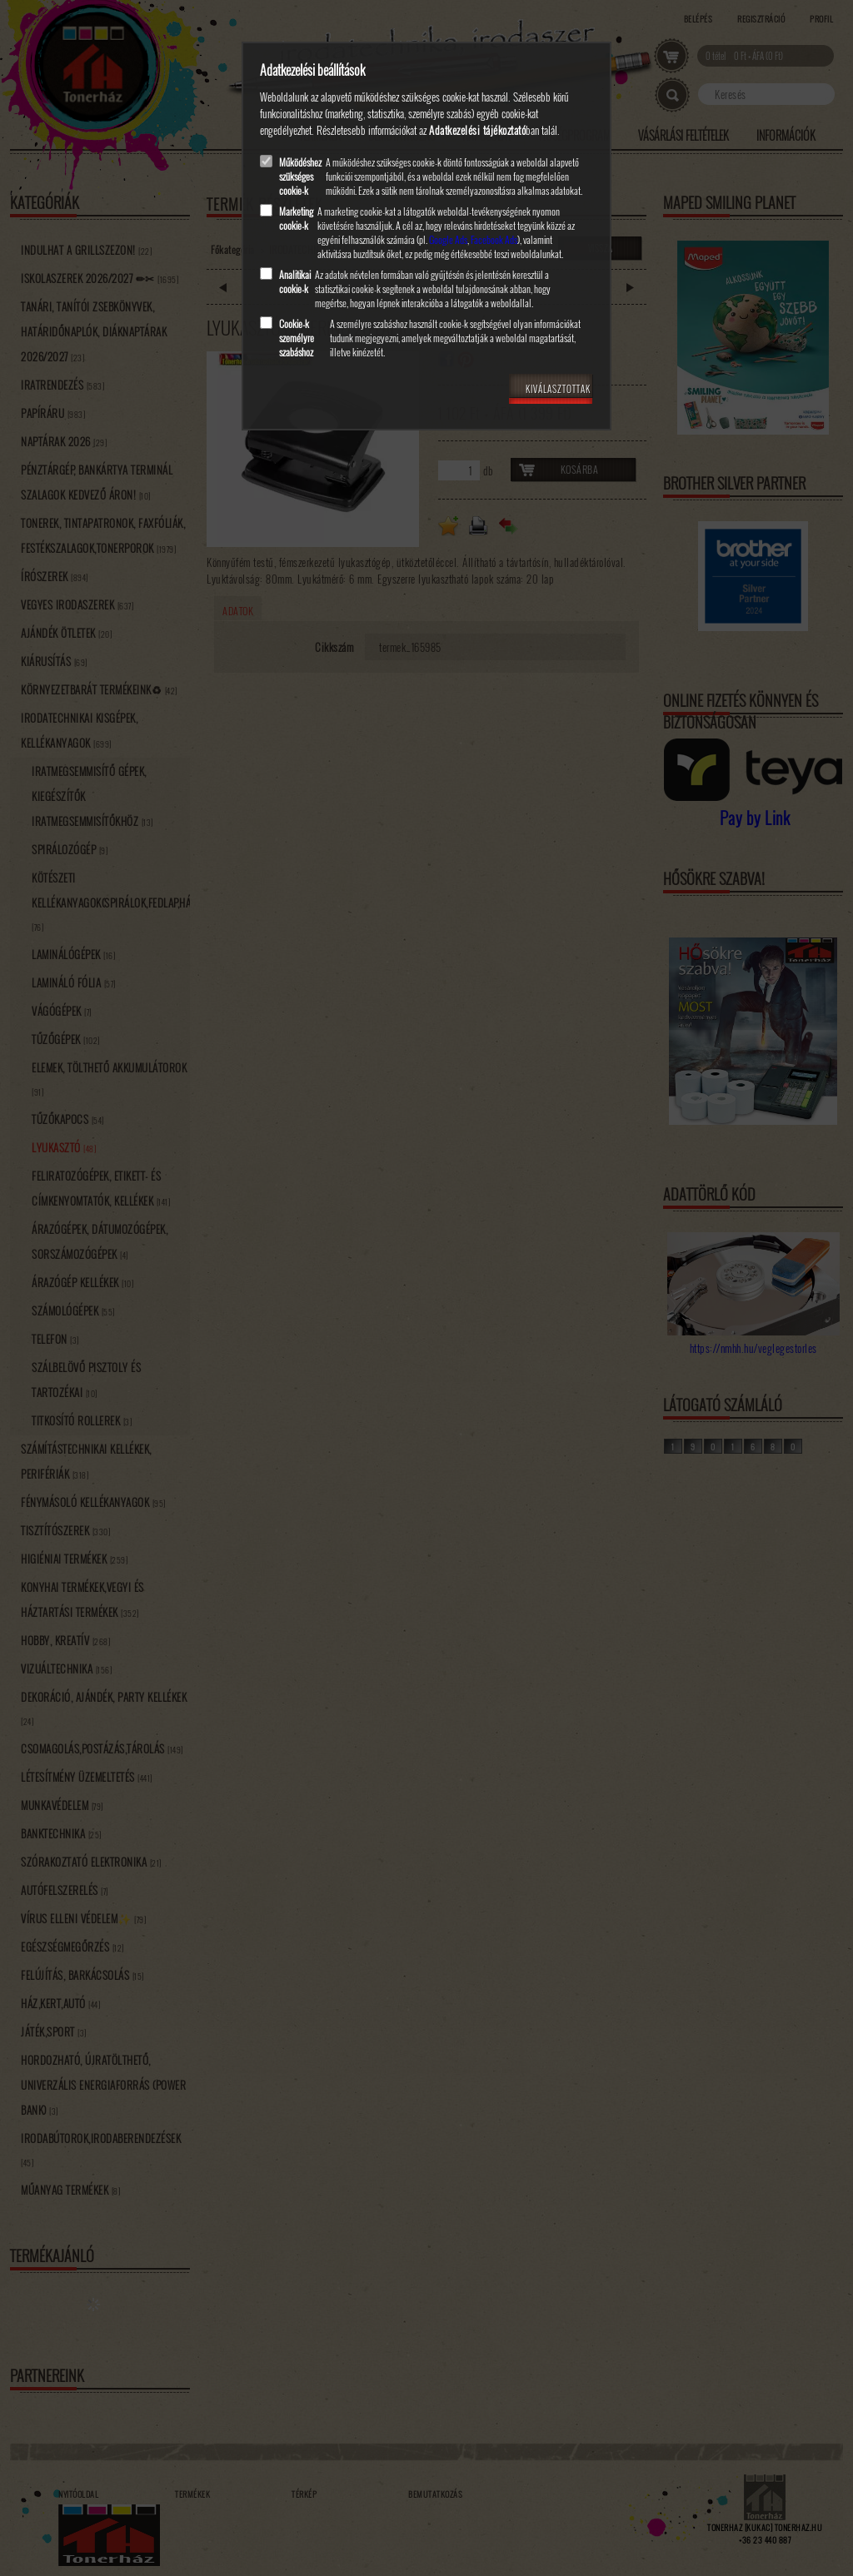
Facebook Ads (494, 239)
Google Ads (448, 239)
